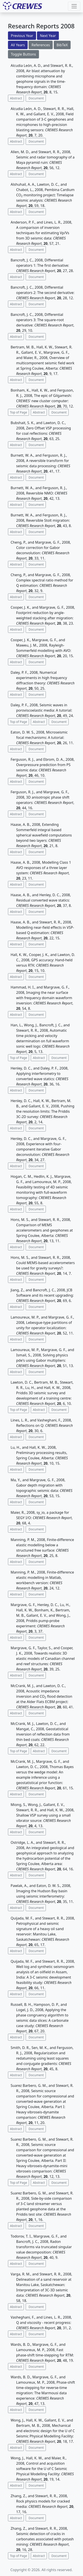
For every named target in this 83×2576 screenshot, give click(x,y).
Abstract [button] (16, 98)
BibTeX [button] (62, 44)
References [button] (40, 44)
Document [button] (36, 98)
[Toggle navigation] (74, 6)
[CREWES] (22, 6)
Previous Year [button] (22, 35)
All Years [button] (18, 44)
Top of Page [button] (18, 412)
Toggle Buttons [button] (23, 54)
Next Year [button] (48, 35)
